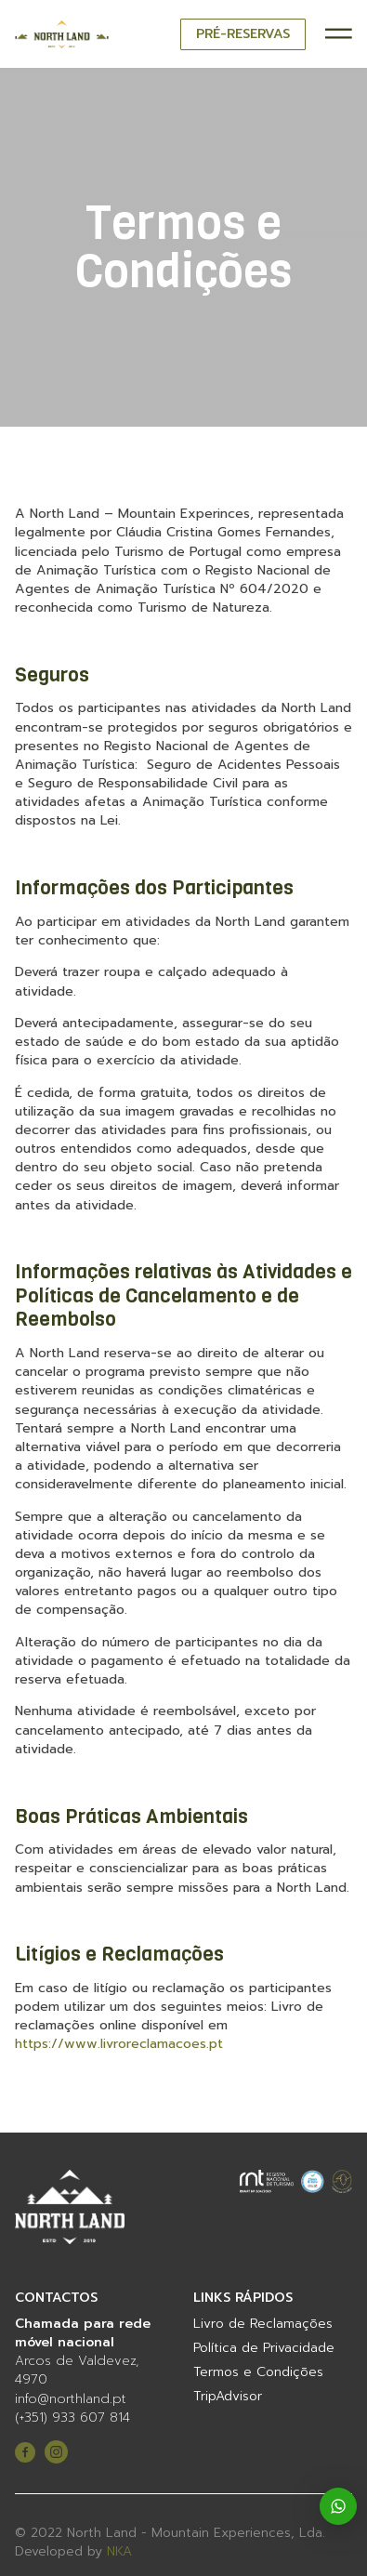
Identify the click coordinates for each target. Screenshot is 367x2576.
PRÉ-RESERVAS (243, 34)
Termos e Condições (258, 2372)
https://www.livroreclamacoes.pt (119, 2044)
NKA (119, 2552)
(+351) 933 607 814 (72, 2418)
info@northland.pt (70, 2399)
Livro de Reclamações (263, 2324)
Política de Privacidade (263, 2348)
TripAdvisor (227, 2396)
